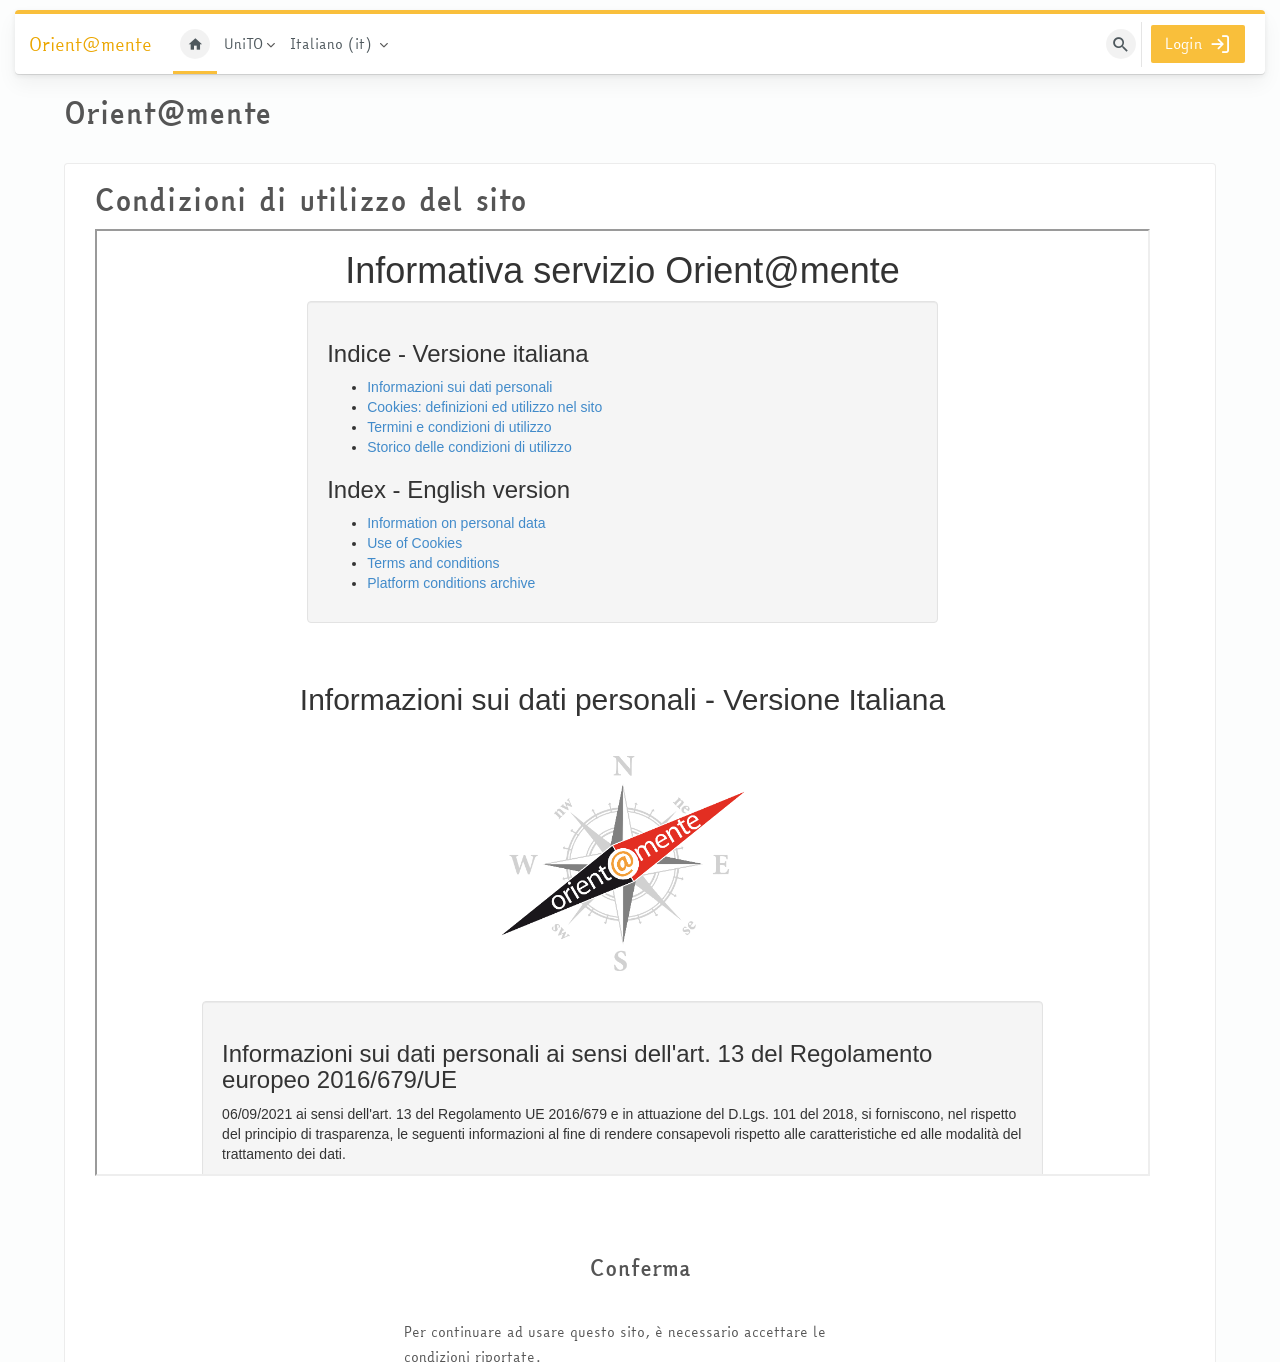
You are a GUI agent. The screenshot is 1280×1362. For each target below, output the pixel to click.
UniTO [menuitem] (243, 44)
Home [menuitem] (195, 44)
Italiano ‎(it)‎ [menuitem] (331, 44)
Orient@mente (90, 44)
